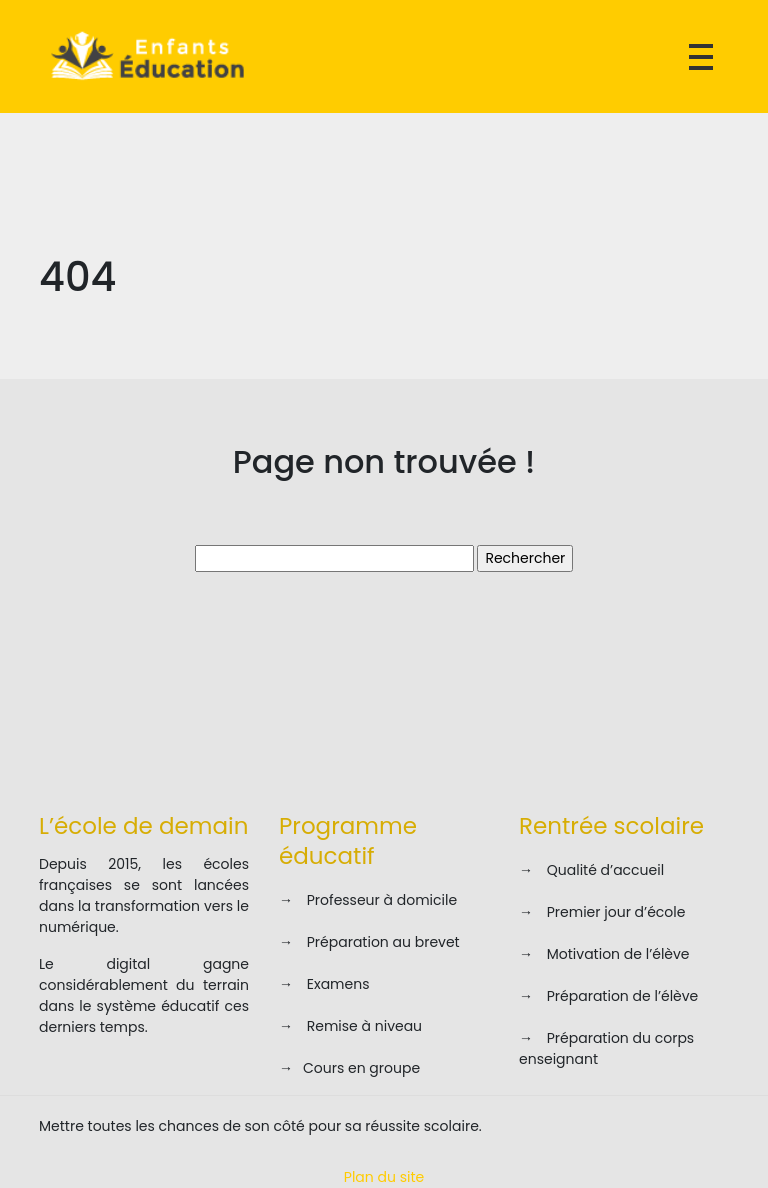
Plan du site (384, 1177)
